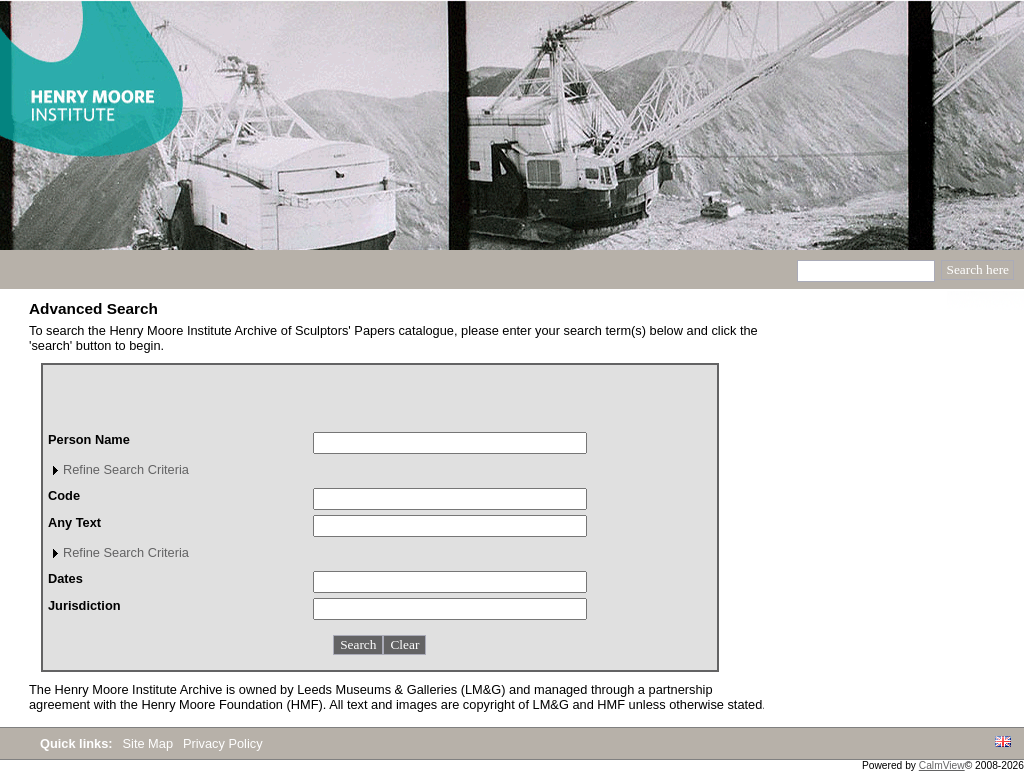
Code (64, 495)
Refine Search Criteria (126, 469)
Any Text (74, 522)
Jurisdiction (84, 605)
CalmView (942, 765)
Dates (65, 578)
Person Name (89, 439)
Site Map (150, 743)
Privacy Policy (223, 743)
